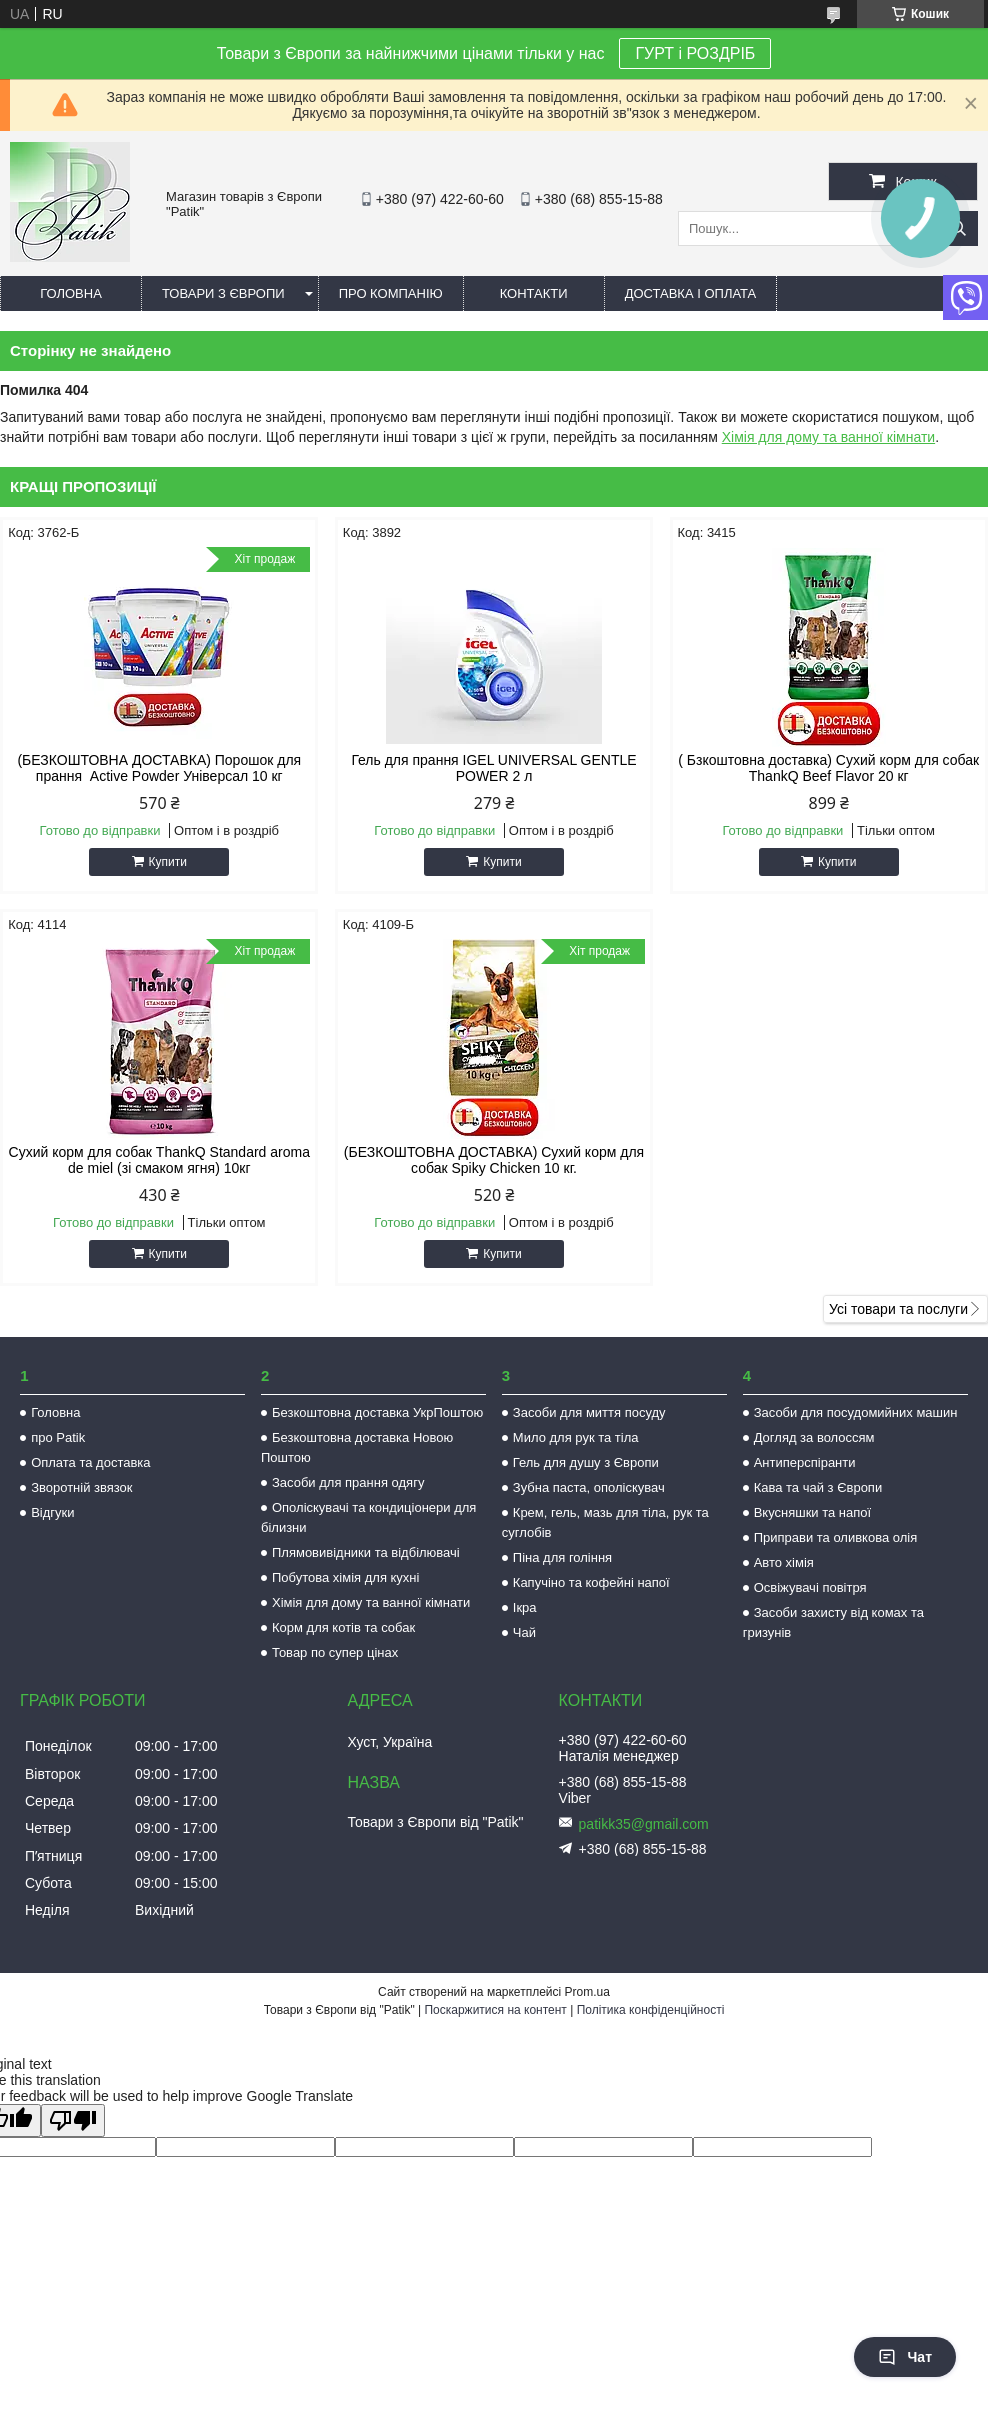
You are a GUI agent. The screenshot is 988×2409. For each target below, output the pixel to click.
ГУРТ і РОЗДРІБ (695, 53)
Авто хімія (784, 1562)
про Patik (58, 1437)
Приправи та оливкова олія (836, 1537)
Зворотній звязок (81, 1487)
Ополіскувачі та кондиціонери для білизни (368, 1517)
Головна (71, 293)
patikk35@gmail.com (644, 1824)
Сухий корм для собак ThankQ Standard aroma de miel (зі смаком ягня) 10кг (159, 1160)
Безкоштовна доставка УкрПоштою (377, 1412)
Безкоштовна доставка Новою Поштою (357, 1447)
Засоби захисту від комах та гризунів (833, 1622)
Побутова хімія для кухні (345, 1577)
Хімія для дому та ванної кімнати (828, 437)
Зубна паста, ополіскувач (589, 1487)
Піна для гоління (562, 1557)
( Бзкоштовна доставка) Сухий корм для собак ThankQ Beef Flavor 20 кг (828, 768)
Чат (905, 2357)
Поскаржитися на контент (495, 2010)
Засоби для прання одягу (348, 1482)
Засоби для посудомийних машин (856, 1412)
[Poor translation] (73, 2120)
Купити (168, 862)
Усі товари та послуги (898, 1309)
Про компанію (391, 293)
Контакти (534, 293)
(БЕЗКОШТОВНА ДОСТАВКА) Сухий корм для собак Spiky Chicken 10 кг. (494, 1160)
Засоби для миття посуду (589, 1412)
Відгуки (52, 1512)
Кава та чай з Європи (818, 1487)
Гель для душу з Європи (586, 1462)
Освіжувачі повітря (810, 1587)
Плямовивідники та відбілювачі (366, 1552)
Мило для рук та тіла (576, 1437)
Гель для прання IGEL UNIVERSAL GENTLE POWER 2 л (493, 768)
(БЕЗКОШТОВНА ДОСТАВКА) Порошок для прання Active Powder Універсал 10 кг (159, 768)
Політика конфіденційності (651, 2010)
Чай (524, 1632)
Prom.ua (587, 1992)
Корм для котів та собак (343, 1627)
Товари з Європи (223, 293)
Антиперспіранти (805, 1462)
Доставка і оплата (691, 293)
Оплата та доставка (90, 1462)
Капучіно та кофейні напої (591, 1582)
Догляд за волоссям (814, 1437)
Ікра (525, 1607)
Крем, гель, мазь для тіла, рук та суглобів (605, 1522)
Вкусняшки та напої (813, 1512)
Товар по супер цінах (335, 1652)
